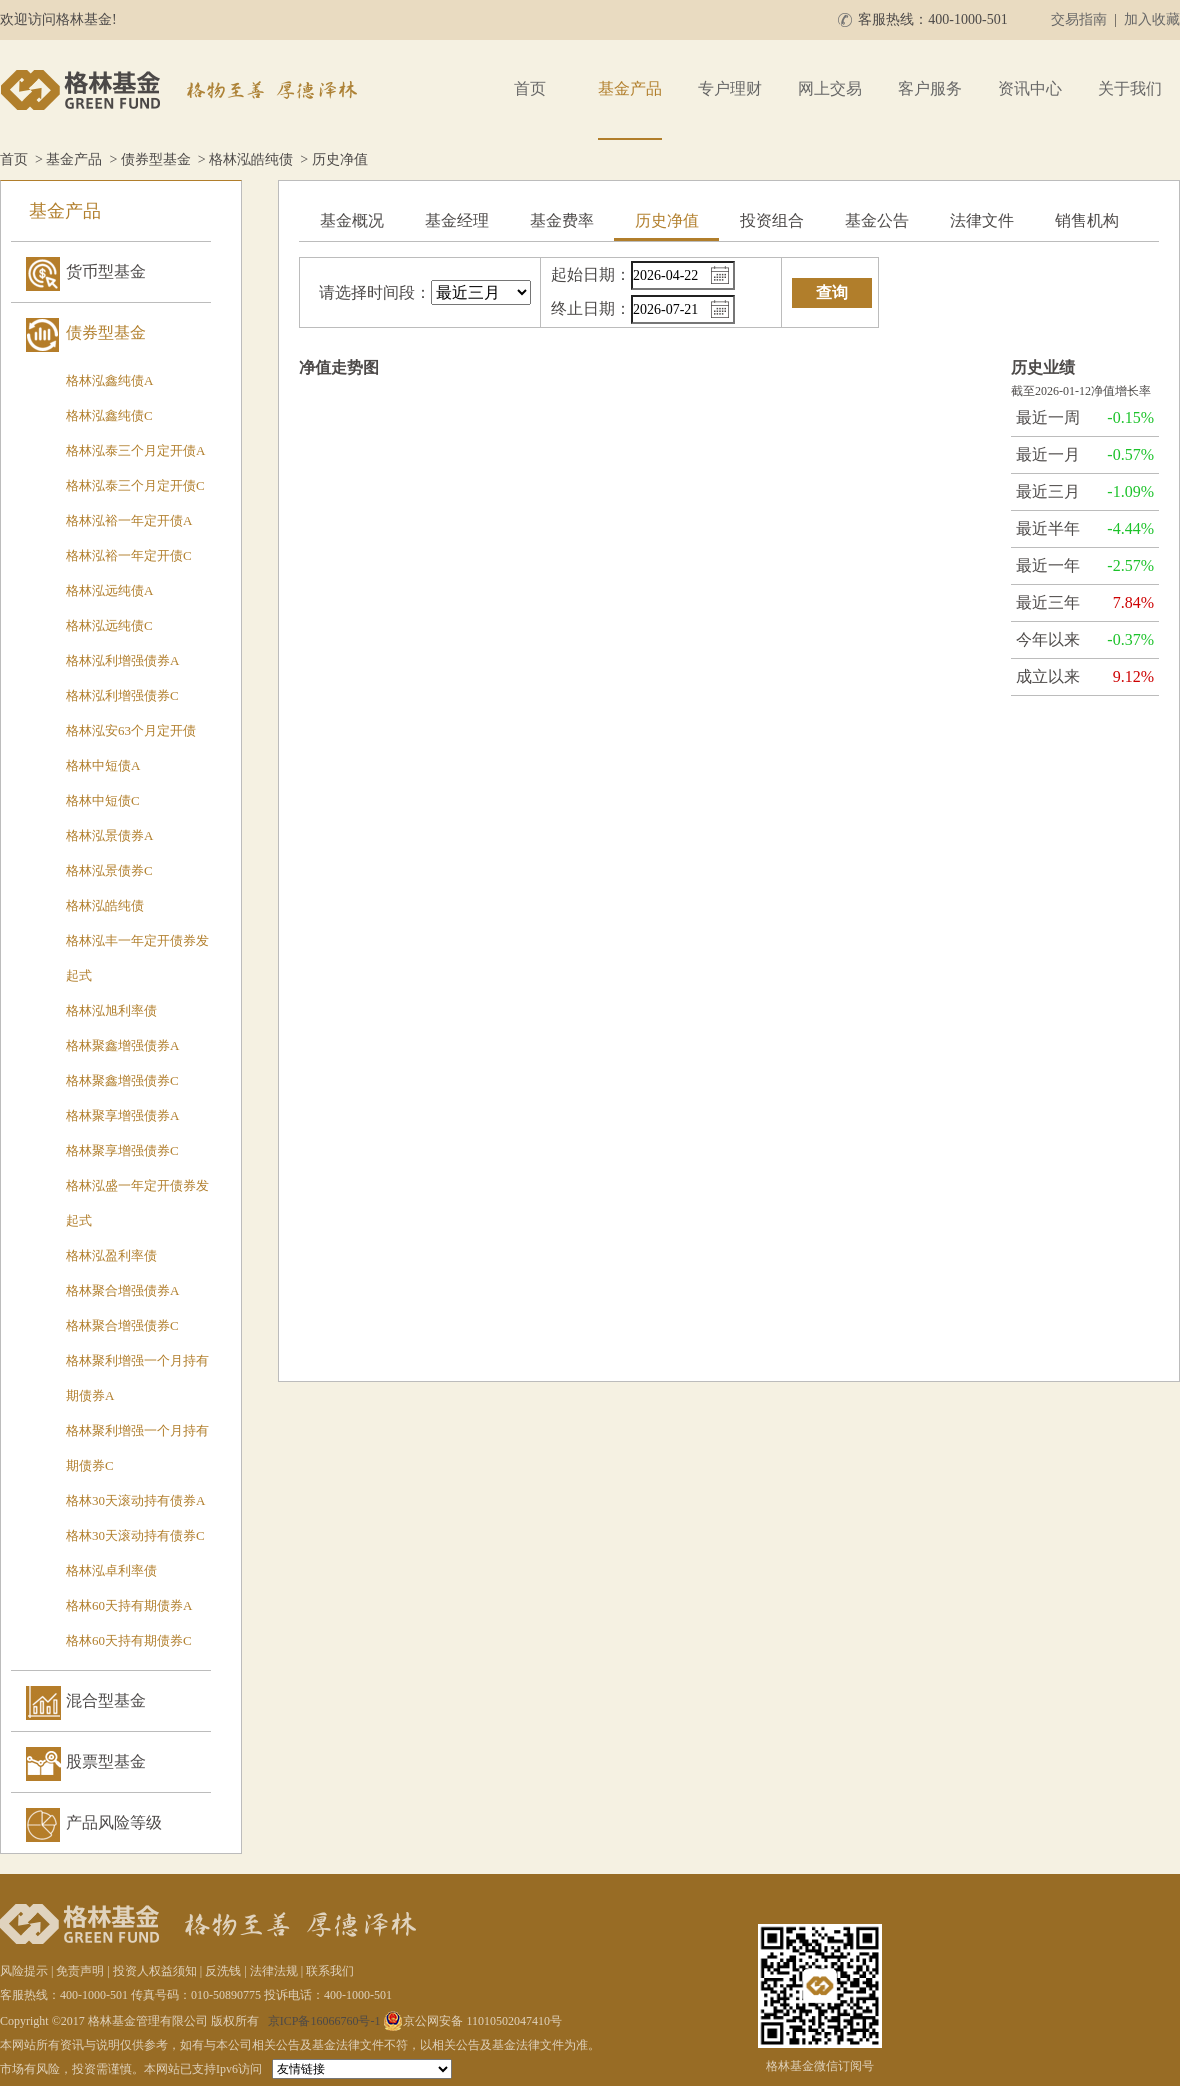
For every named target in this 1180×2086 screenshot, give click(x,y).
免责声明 (80, 1971)
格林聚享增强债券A (122, 1115)
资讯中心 (1030, 88)
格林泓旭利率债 (111, 1010)
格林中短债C (103, 800)
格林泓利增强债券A (122, 660)
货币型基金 (106, 271)
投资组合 (772, 220)
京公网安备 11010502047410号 (472, 2021)
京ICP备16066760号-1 (324, 2021)
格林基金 (182, 90)
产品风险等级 (114, 1822)
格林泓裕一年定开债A (129, 520)
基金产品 (630, 88)
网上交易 (830, 88)
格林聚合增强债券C (122, 1325)
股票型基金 (106, 1761)
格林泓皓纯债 (251, 159)
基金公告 (877, 220)
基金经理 (457, 220)
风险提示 (24, 1971)
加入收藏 (1152, 19)
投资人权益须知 (155, 1971)
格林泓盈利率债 (111, 1255)
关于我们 (1130, 88)
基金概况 (352, 220)
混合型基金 (106, 1700)
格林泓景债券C (109, 870)
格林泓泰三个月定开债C (135, 485)
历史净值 (667, 220)
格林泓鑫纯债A (109, 380)
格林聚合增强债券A (122, 1290)
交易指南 (1079, 19)
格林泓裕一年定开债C (129, 555)
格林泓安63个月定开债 (131, 730)
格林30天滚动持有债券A (135, 1500)
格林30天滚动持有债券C (135, 1535)
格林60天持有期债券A (129, 1605)
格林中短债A (103, 765)
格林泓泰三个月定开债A (135, 450)
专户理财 (730, 88)
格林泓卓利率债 (111, 1570)
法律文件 (982, 220)
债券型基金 (156, 159)
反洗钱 (223, 1971)
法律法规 (274, 1971)
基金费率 (562, 220)
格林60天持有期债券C (129, 1640)
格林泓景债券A (109, 835)
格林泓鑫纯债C (109, 415)
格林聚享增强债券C (122, 1150)
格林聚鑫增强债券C (122, 1080)
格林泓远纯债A (109, 590)
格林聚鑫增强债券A (122, 1045)
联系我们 (330, 1971)
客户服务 (930, 88)
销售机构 (1087, 220)
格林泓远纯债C (109, 625)
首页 (530, 88)
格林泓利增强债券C (122, 695)
